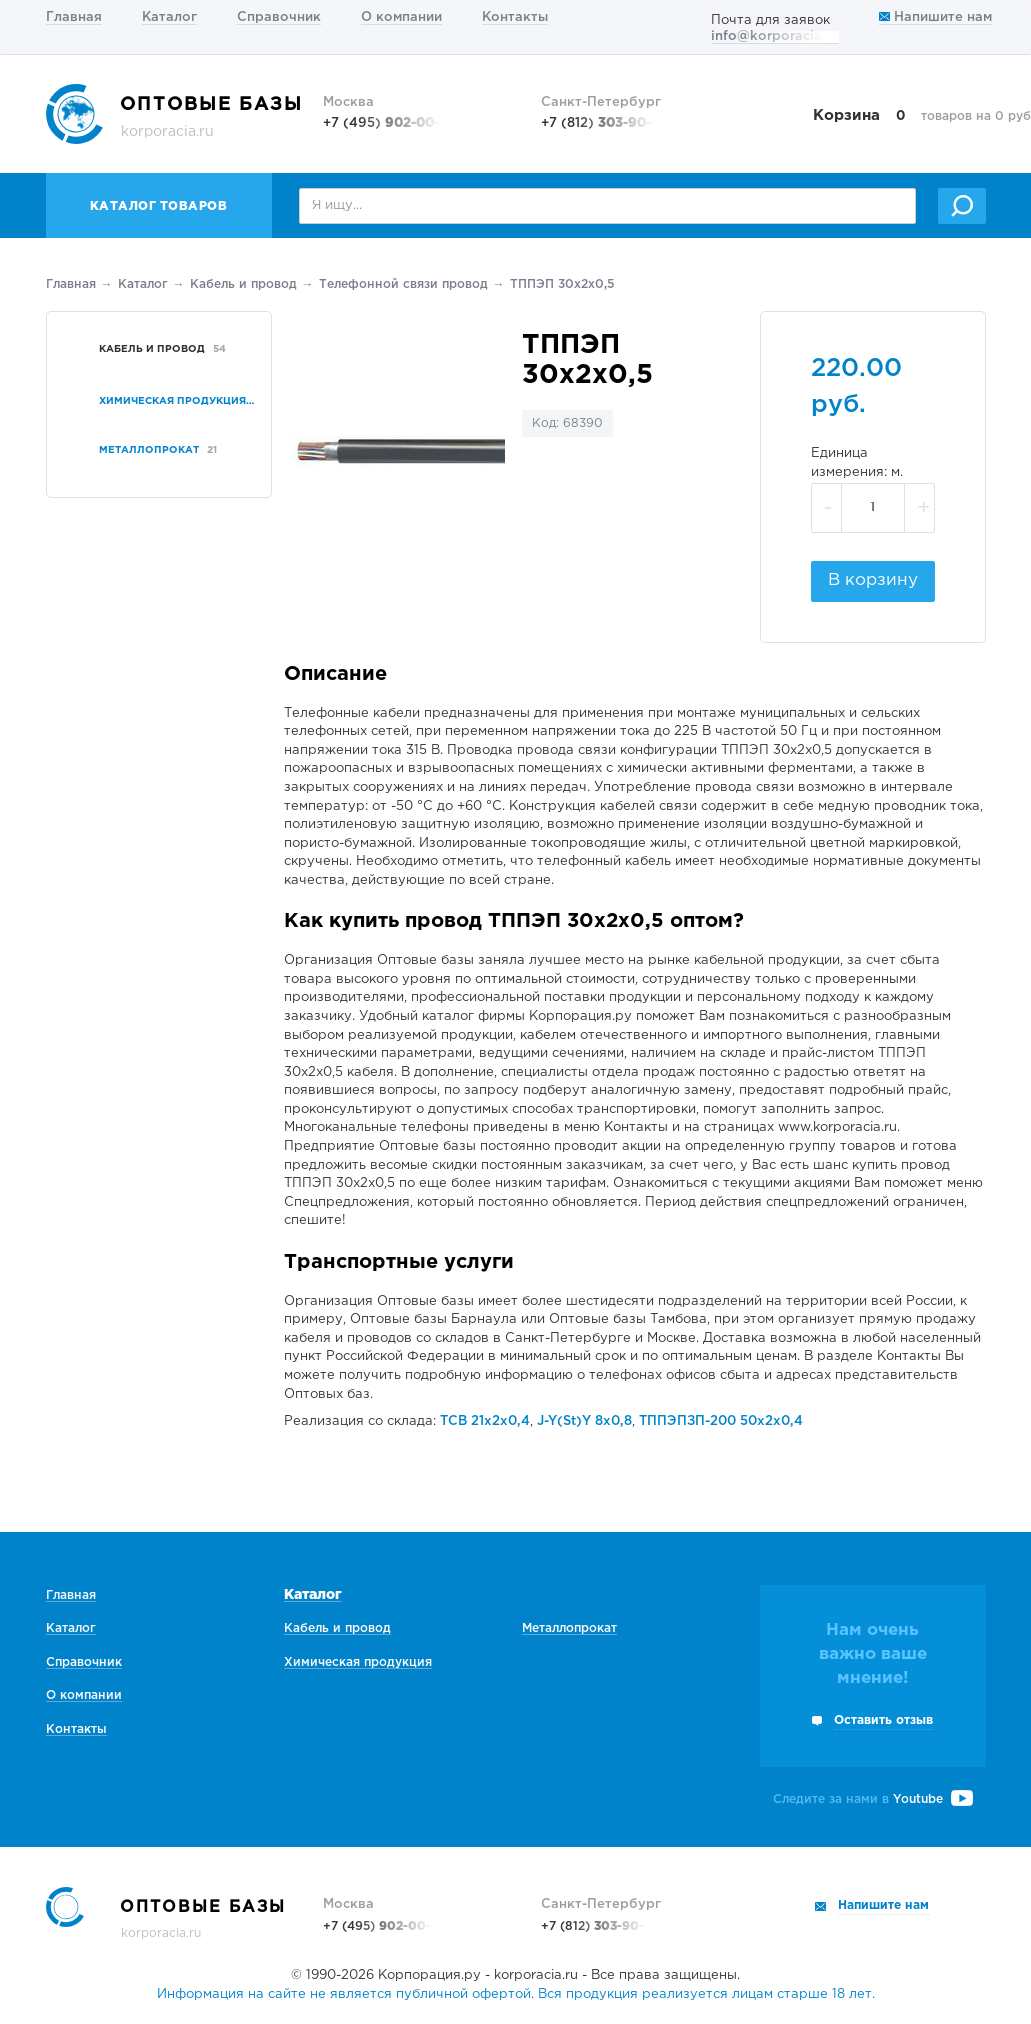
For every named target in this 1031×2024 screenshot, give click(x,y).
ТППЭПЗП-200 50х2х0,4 (721, 1421)
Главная (74, 17)
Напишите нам (935, 17)
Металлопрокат (569, 1628)
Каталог (169, 17)
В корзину (873, 580)
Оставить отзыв (883, 1720)
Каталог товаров (159, 206)
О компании (401, 17)
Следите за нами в (873, 1799)
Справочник (279, 17)
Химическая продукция (358, 1662)
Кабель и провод (243, 284)
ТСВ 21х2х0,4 (485, 1421)
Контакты (515, 17)
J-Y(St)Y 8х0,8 (584, 1421)
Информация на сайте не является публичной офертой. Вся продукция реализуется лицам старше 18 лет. (516, 1994)
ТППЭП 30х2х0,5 (562, 284)
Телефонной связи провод (403, 284)
